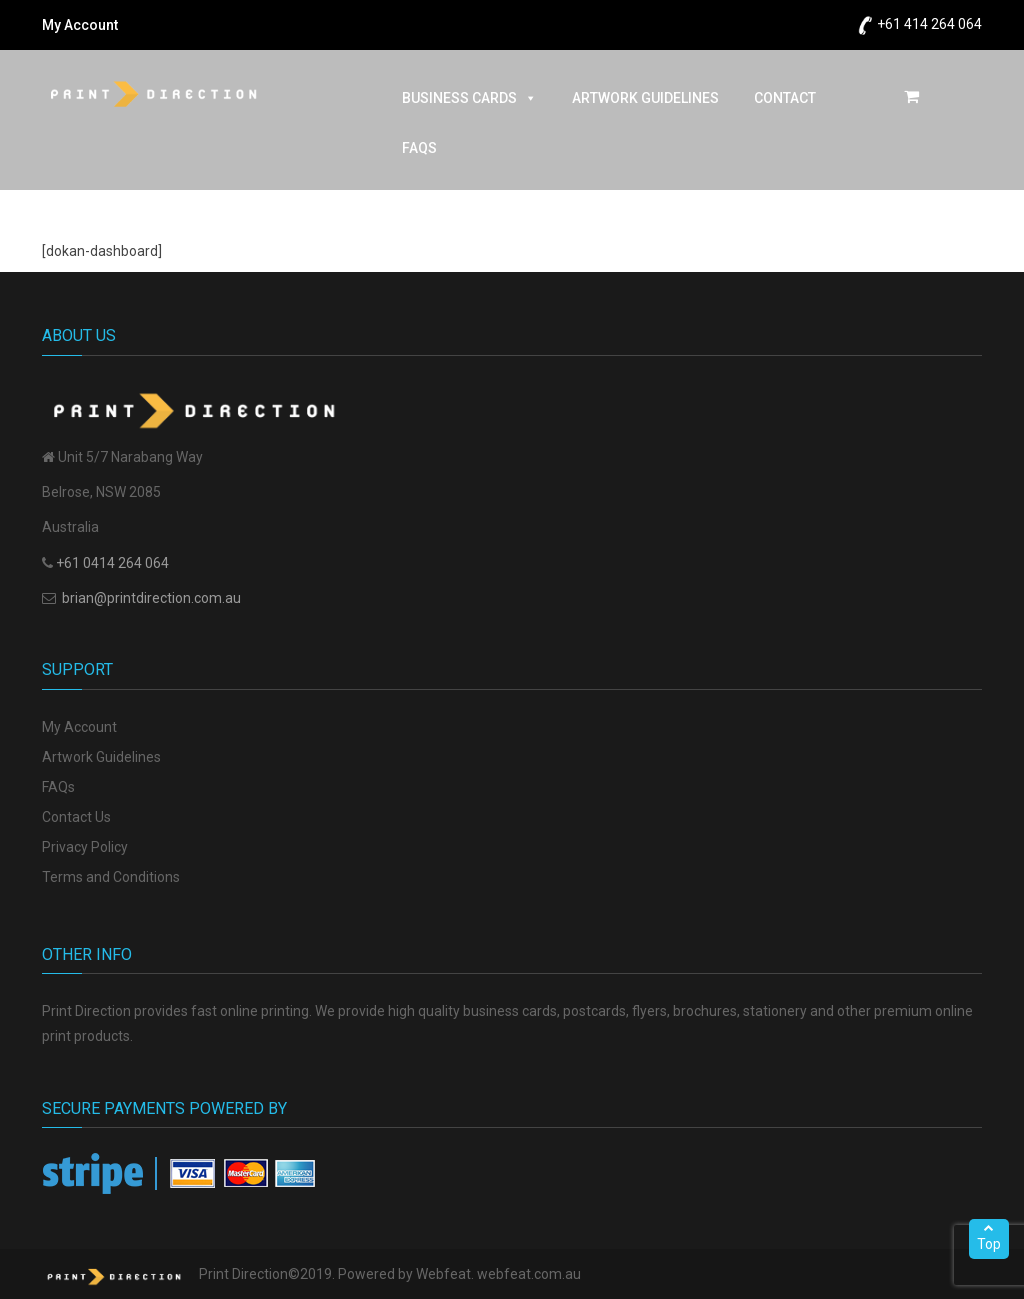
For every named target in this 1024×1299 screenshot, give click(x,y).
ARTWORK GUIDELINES (645, 98)
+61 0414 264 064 (112, 563)
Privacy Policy (85, 847)
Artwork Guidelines (101, 757)
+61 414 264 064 (929, 24)
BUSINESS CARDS (469, 98)
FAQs (419, 148)
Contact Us (76, 817)
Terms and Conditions (111, 877)
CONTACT (785, 98)
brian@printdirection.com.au (151, 598)
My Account (80, 25)
